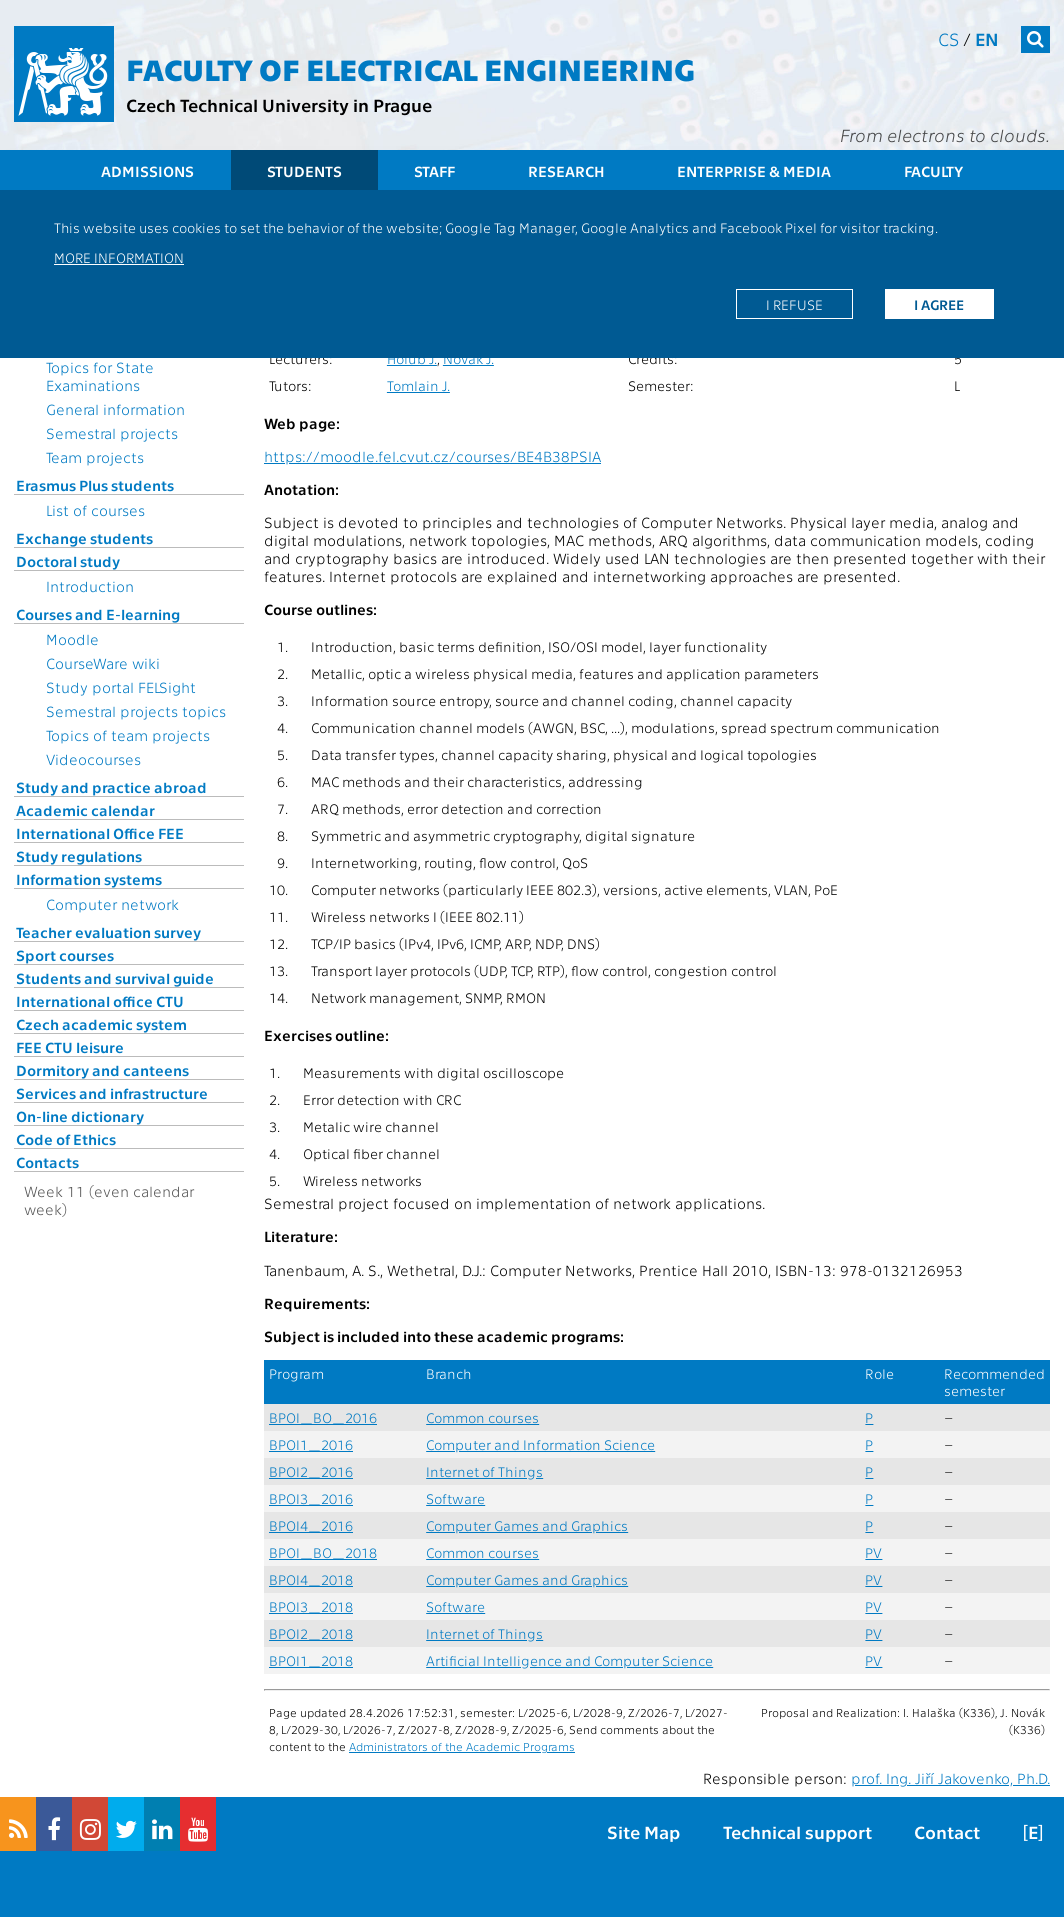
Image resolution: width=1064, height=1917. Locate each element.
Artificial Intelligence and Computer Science (569, 1660)
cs (948, 38)
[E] (1033, 1831)
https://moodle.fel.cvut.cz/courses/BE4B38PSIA (432, 456)
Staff (434, 171)
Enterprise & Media (754, 171)
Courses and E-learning (98, 614)
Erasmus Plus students (95, 485)
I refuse (794, 304)
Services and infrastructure (112, 1093)
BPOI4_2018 (311, 1579)
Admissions (147, 171)
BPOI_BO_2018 (323, 1552)
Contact (947, 1831)
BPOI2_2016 (311, 1471)
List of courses (95, 510)
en (987, 38)
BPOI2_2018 (311, 1633)
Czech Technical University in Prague (279, 104)
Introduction (90, 586)
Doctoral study (68, 561)
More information (119, 257)
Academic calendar (85, 810)
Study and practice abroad (111, 787)
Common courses (482, 1417)
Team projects (95, 457)
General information (115, 409)
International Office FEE (100, 833)
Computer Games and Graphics (527, 1525)
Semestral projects (112, 433)
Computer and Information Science (540, 1444)
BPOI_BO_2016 (323, 1417)
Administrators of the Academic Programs (462, 1746)
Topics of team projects (128, 735)
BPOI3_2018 (311, 1606)
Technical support (797, 1831)
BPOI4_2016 (311, 1525)
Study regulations (79, 856)
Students (304, 171)
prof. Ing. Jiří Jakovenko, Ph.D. (950, 1778)
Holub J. (412, 358)
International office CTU (100, 1001)
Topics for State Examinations (100, 376)
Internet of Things (484, 1471)
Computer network (112, 904)
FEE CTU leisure (70, 1047)
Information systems (89, 879)
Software (455, 1498)
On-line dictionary (80, 1116)
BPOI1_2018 (311, 1660)
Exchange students (84, 538)
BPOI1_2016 (311, 1444)
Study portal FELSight (121, 687)
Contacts (47, 1162)
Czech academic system (101, 1024)
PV (873, 1552)
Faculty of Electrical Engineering (410, 68)
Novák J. (468, 358)
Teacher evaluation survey (108, 932)
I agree (939, 304)
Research (566, 171)
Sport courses (65, 955)
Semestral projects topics (136, 711)
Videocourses (93, 759)
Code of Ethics (66, 1139)
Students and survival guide (115, 978)
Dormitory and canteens (102, 1070)
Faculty (933, 171)
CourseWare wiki (103, 663)
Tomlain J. (418, 385)
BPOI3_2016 (311, 1498)
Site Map (643, 1831)
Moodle (72, 639)
